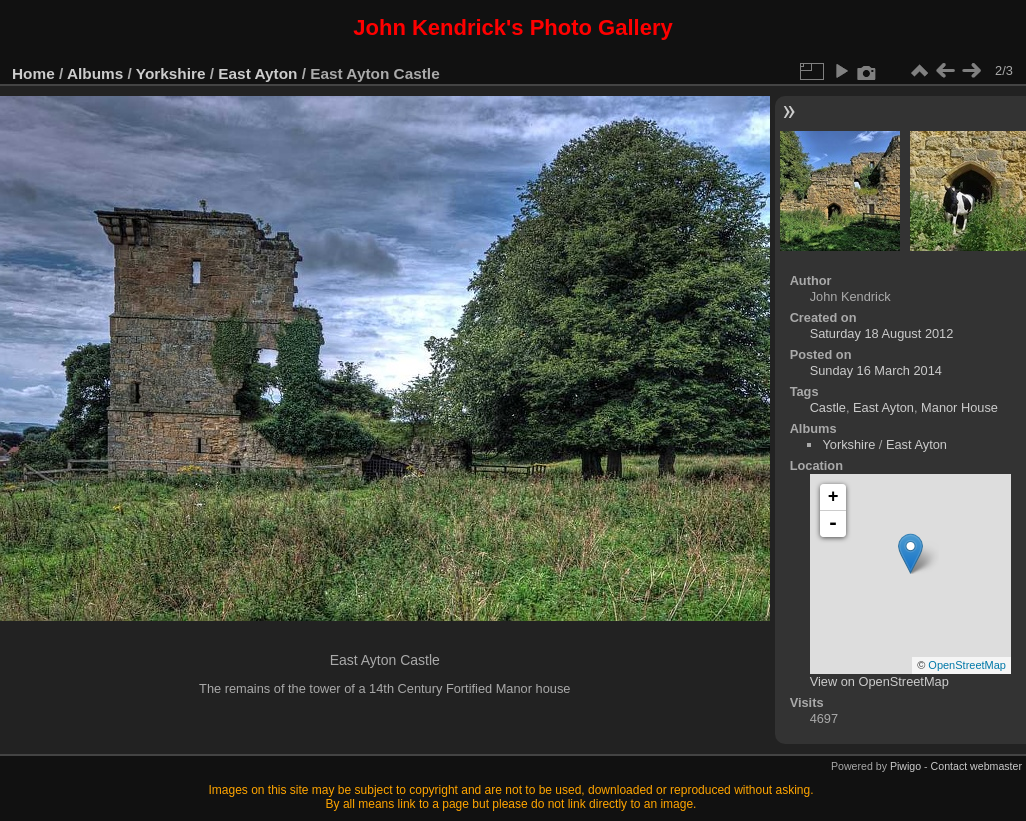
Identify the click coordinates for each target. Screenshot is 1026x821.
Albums (95, 73)
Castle (828, 407)
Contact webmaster (976, 766)
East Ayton (257, 73)
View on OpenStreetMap (879, 681)
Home (33, 73)
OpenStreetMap (967, 665)
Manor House (959, 407)
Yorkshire (171, 73)
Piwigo (905, 766)
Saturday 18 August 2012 (882, 333)
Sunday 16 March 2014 (876, 370)
